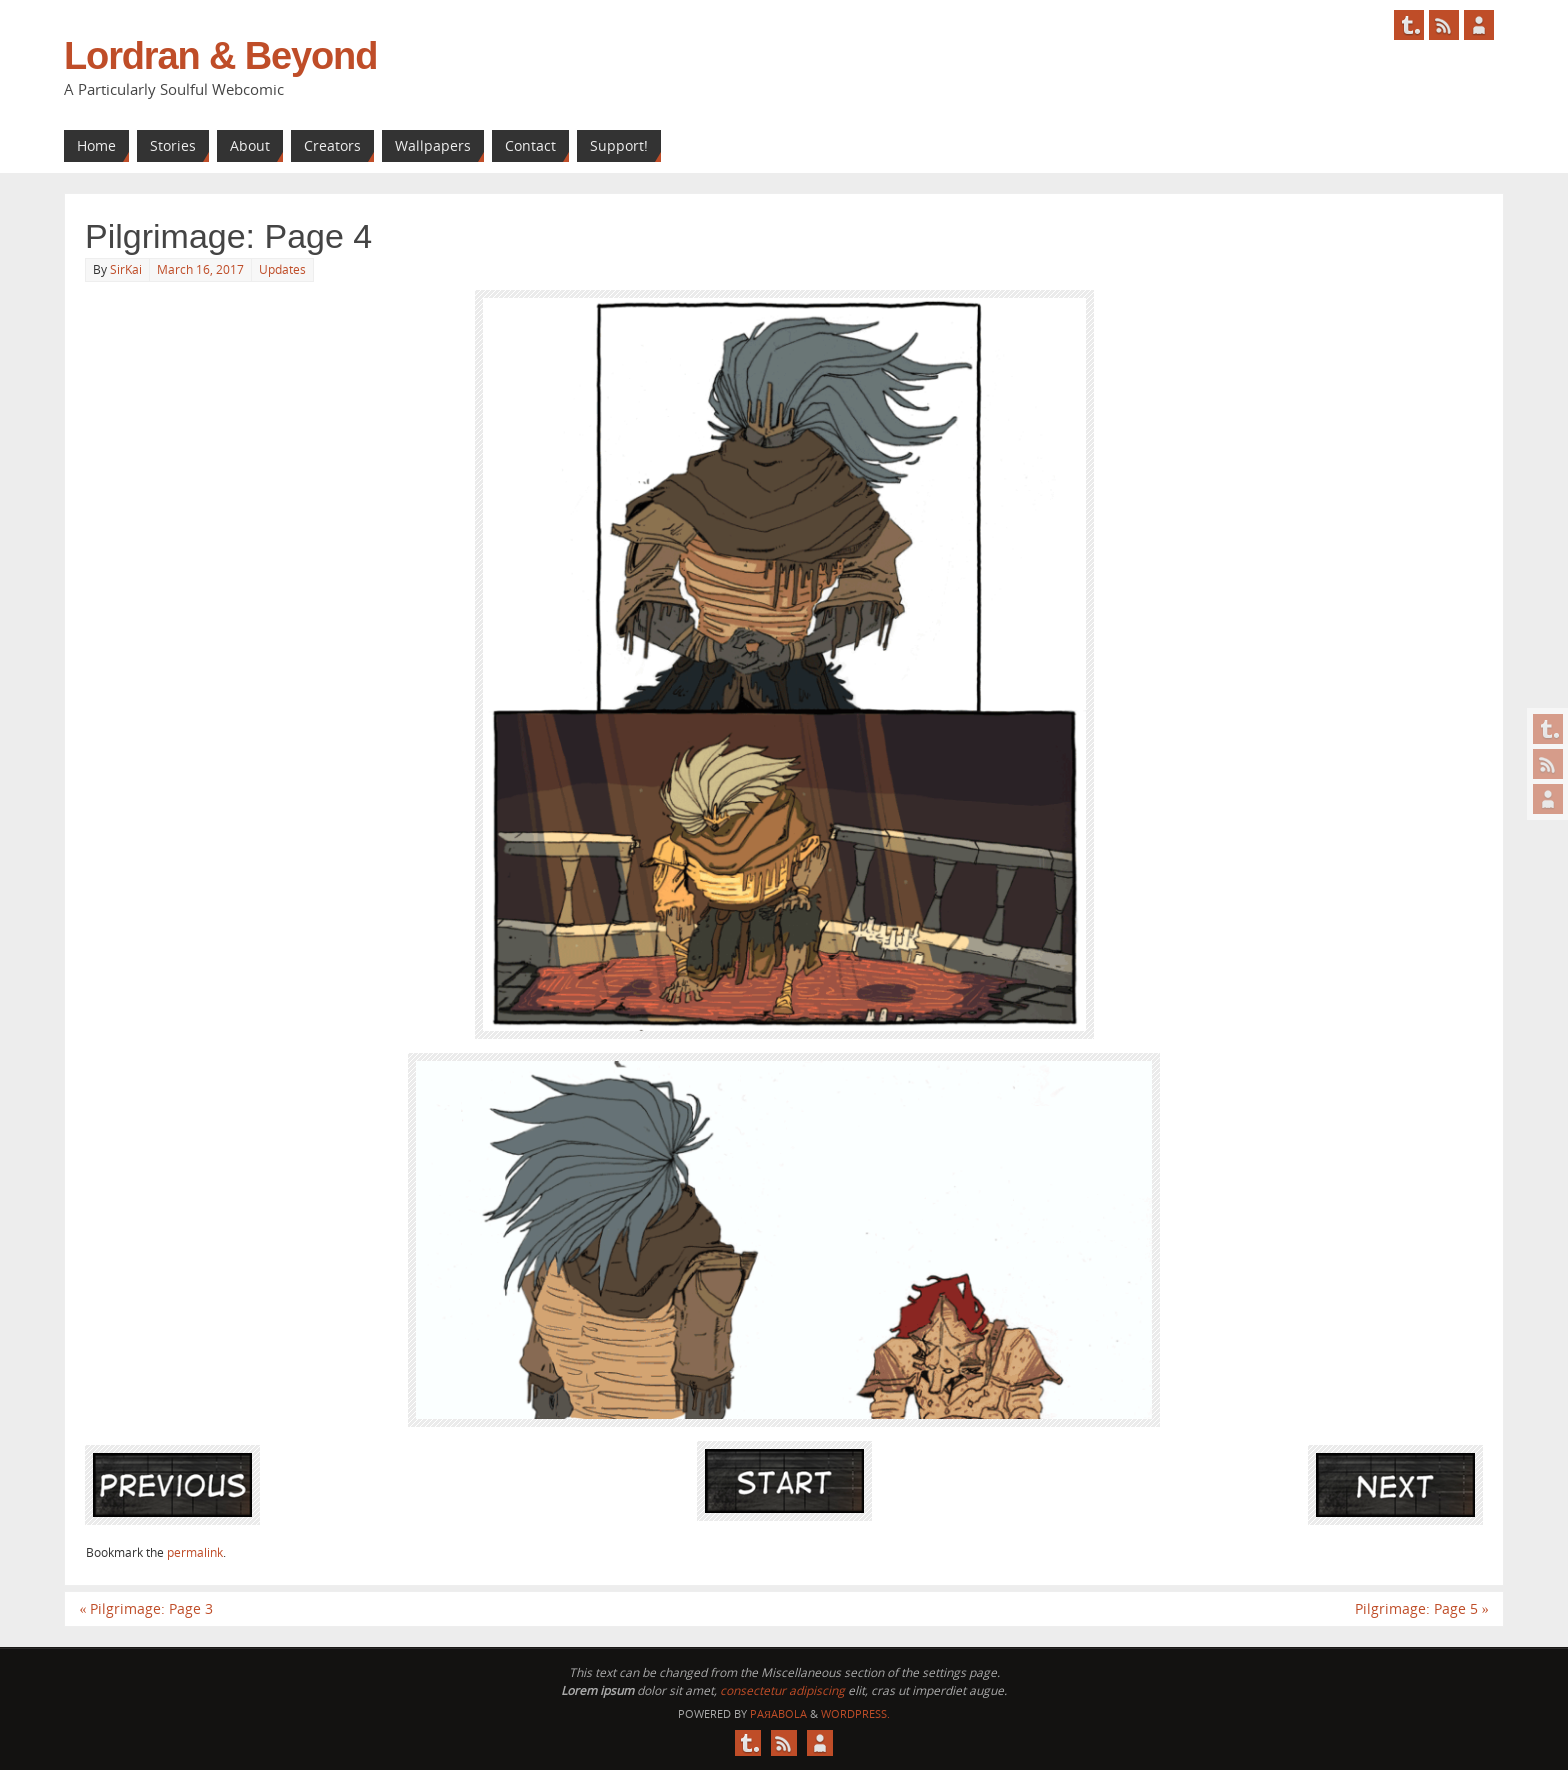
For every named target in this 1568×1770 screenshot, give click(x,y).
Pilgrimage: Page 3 (146, 1608)
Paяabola (778, 1713)
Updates (282, 269)
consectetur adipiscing (782, 1690)
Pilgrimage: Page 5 (1422, 1608)
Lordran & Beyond (220, 56)
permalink (195, 1552)
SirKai (126, 269)
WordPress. (855, 1713)
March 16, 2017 (200, 269)
